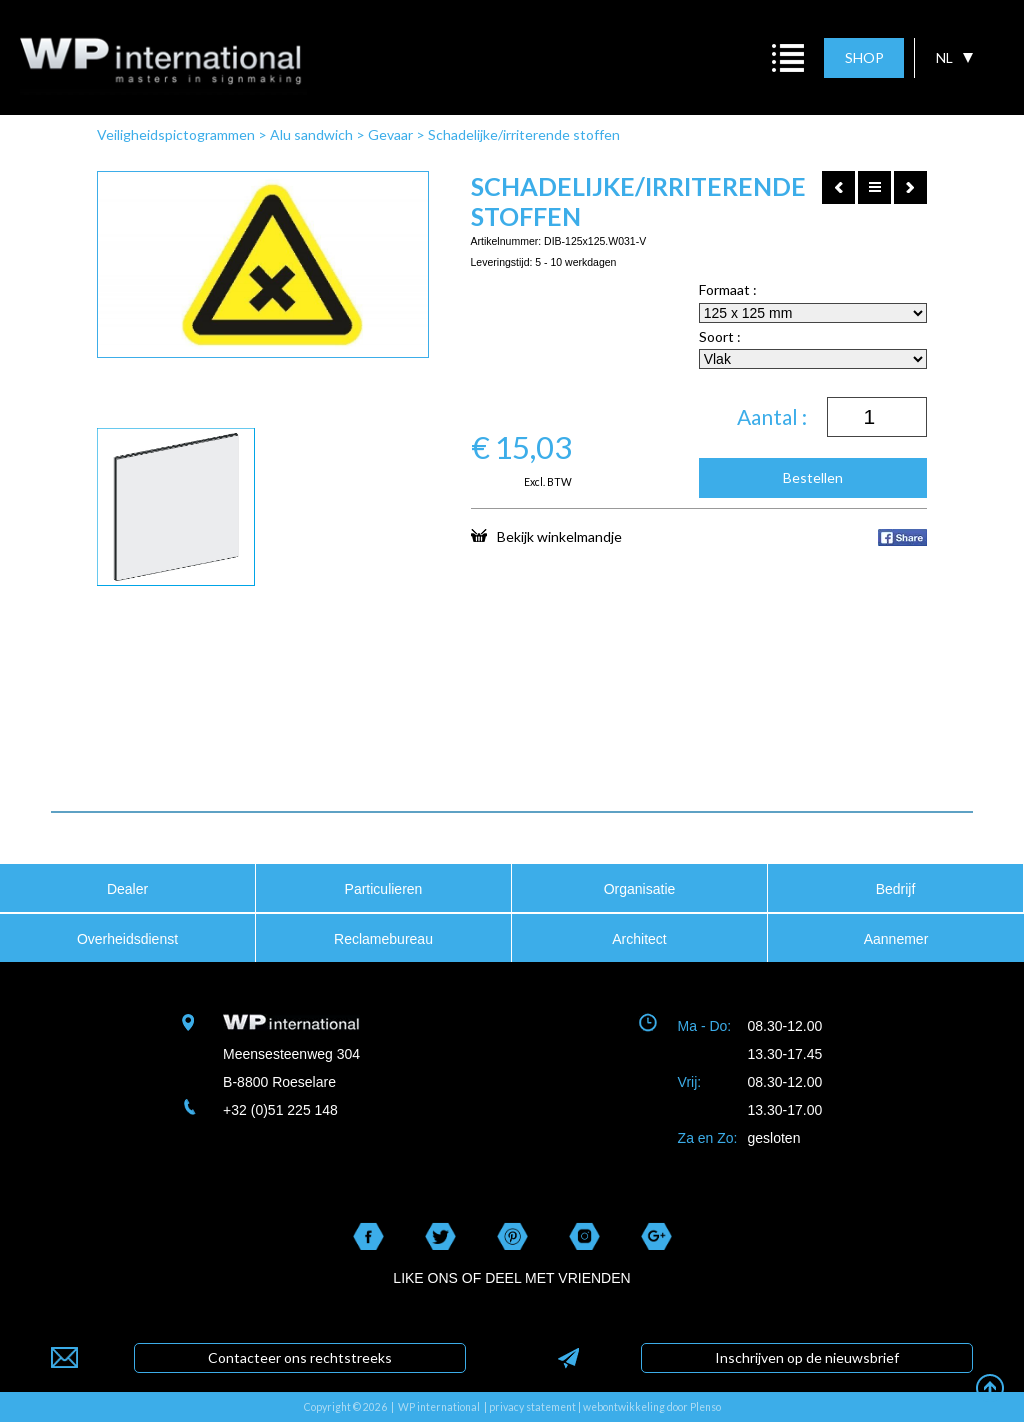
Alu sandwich (311, 134)
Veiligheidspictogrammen (176, 134)
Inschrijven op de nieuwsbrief (807, 1357)
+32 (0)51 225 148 (280, 1110)
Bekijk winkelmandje (546, 536)
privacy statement (532, 1407)
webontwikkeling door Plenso (652, 1407)
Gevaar (390, 134)
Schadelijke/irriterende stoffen (524, 134)
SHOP (864, 57)
